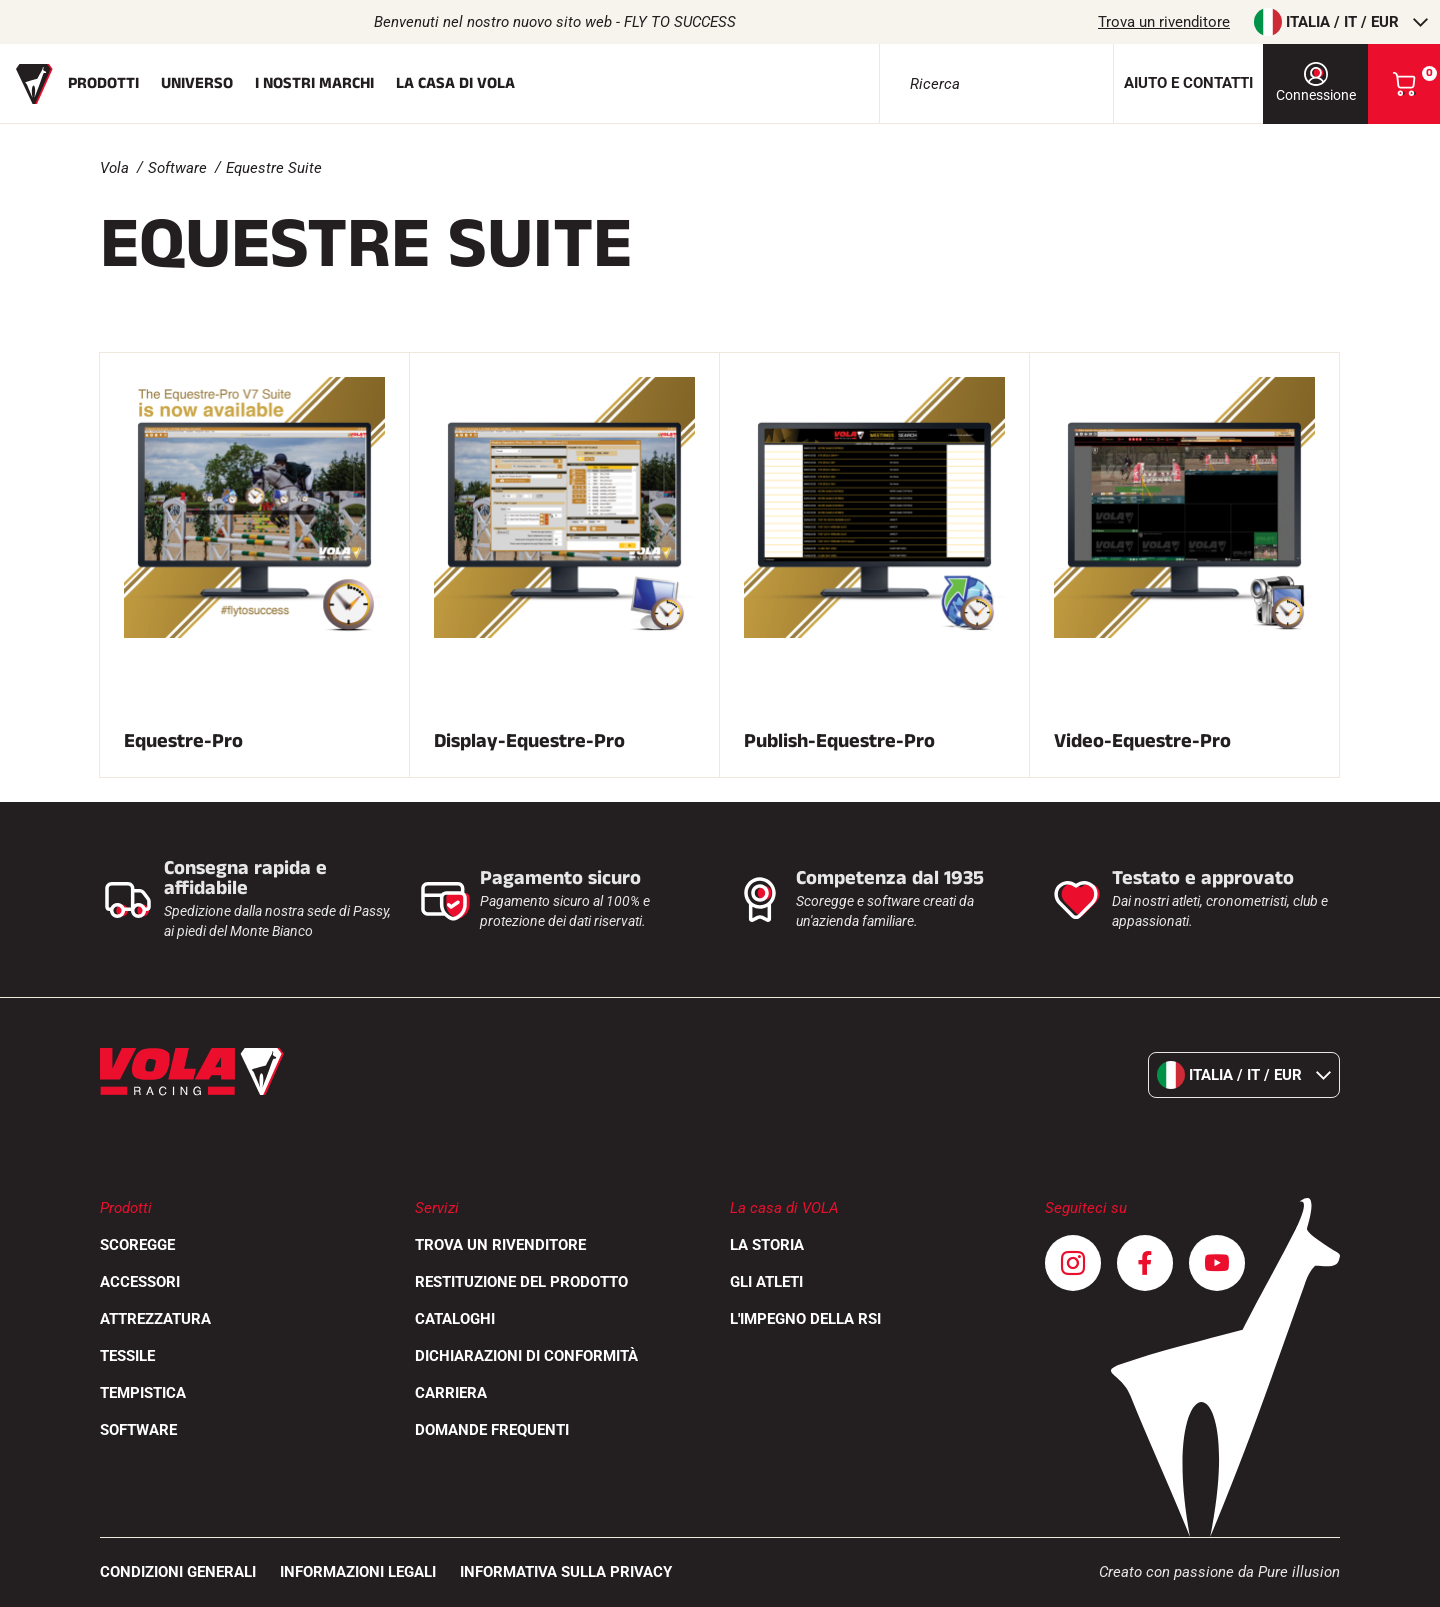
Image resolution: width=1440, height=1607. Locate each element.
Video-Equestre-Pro (1142, 741)
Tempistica (143, 1393)
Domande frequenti (492, 1430)
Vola (114, 168)
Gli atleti (766, 1282)
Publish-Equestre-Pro (839, 741)
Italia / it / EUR (1341, 22)
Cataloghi (455, 1319)
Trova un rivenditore (1164, 22)
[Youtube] (1217, 1263)
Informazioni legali (358, 1572)
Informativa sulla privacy (566, 1572)
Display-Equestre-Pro (529, 741)
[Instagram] (1073, 1263)
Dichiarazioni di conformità (526, 1356)
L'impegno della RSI (805, 1319)
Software (177, 168)
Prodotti (103, 83)
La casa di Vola (455, 83)
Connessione (1316, 82)
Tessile (127, 1356)
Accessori (140, 1282)
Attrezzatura (155, 1319)
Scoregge (137, 1245)
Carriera (451, 1393)
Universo (197, 83)
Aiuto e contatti (1188, 83)
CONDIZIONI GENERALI (178, 1572)
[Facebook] (1145, 1263)
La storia (767, 1245)
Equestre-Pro (183, 741)
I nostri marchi (314, 83)
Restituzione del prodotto (521, 1282)
